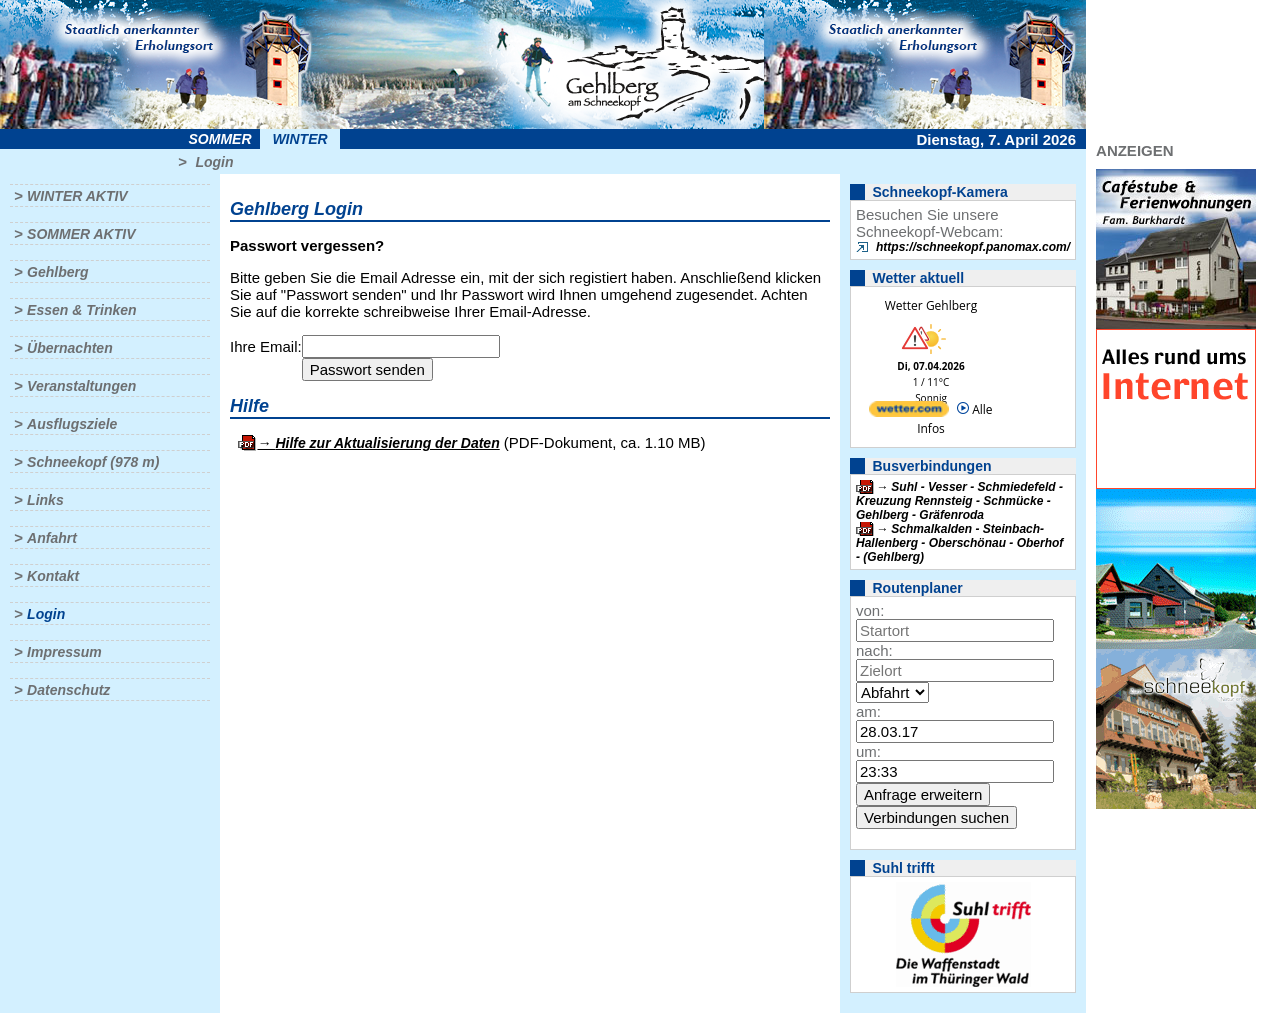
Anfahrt (52, 538)
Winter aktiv (77, 196)
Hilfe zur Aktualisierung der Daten (387, 443)
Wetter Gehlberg (931, 305)
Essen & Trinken (81, 310)
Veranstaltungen (81, 386)
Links (45, 500)
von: (870, 610)
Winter (299, 139)
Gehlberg (57, 272)
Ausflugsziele (72, 424)
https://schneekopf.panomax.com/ (973, 247)
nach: (874, 650)
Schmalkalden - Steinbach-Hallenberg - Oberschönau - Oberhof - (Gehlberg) (959, 543)
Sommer (220, 139)
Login (214, 162)
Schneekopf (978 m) (93, 462)
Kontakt (53, 576)
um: (868, 751)
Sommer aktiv (81, 234)
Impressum (64, 652)
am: (868, 711)
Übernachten (70, 348)
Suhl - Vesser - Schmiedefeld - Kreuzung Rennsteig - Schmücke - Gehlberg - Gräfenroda (959, 501)
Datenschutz (68, 690)
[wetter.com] (909, 412)
